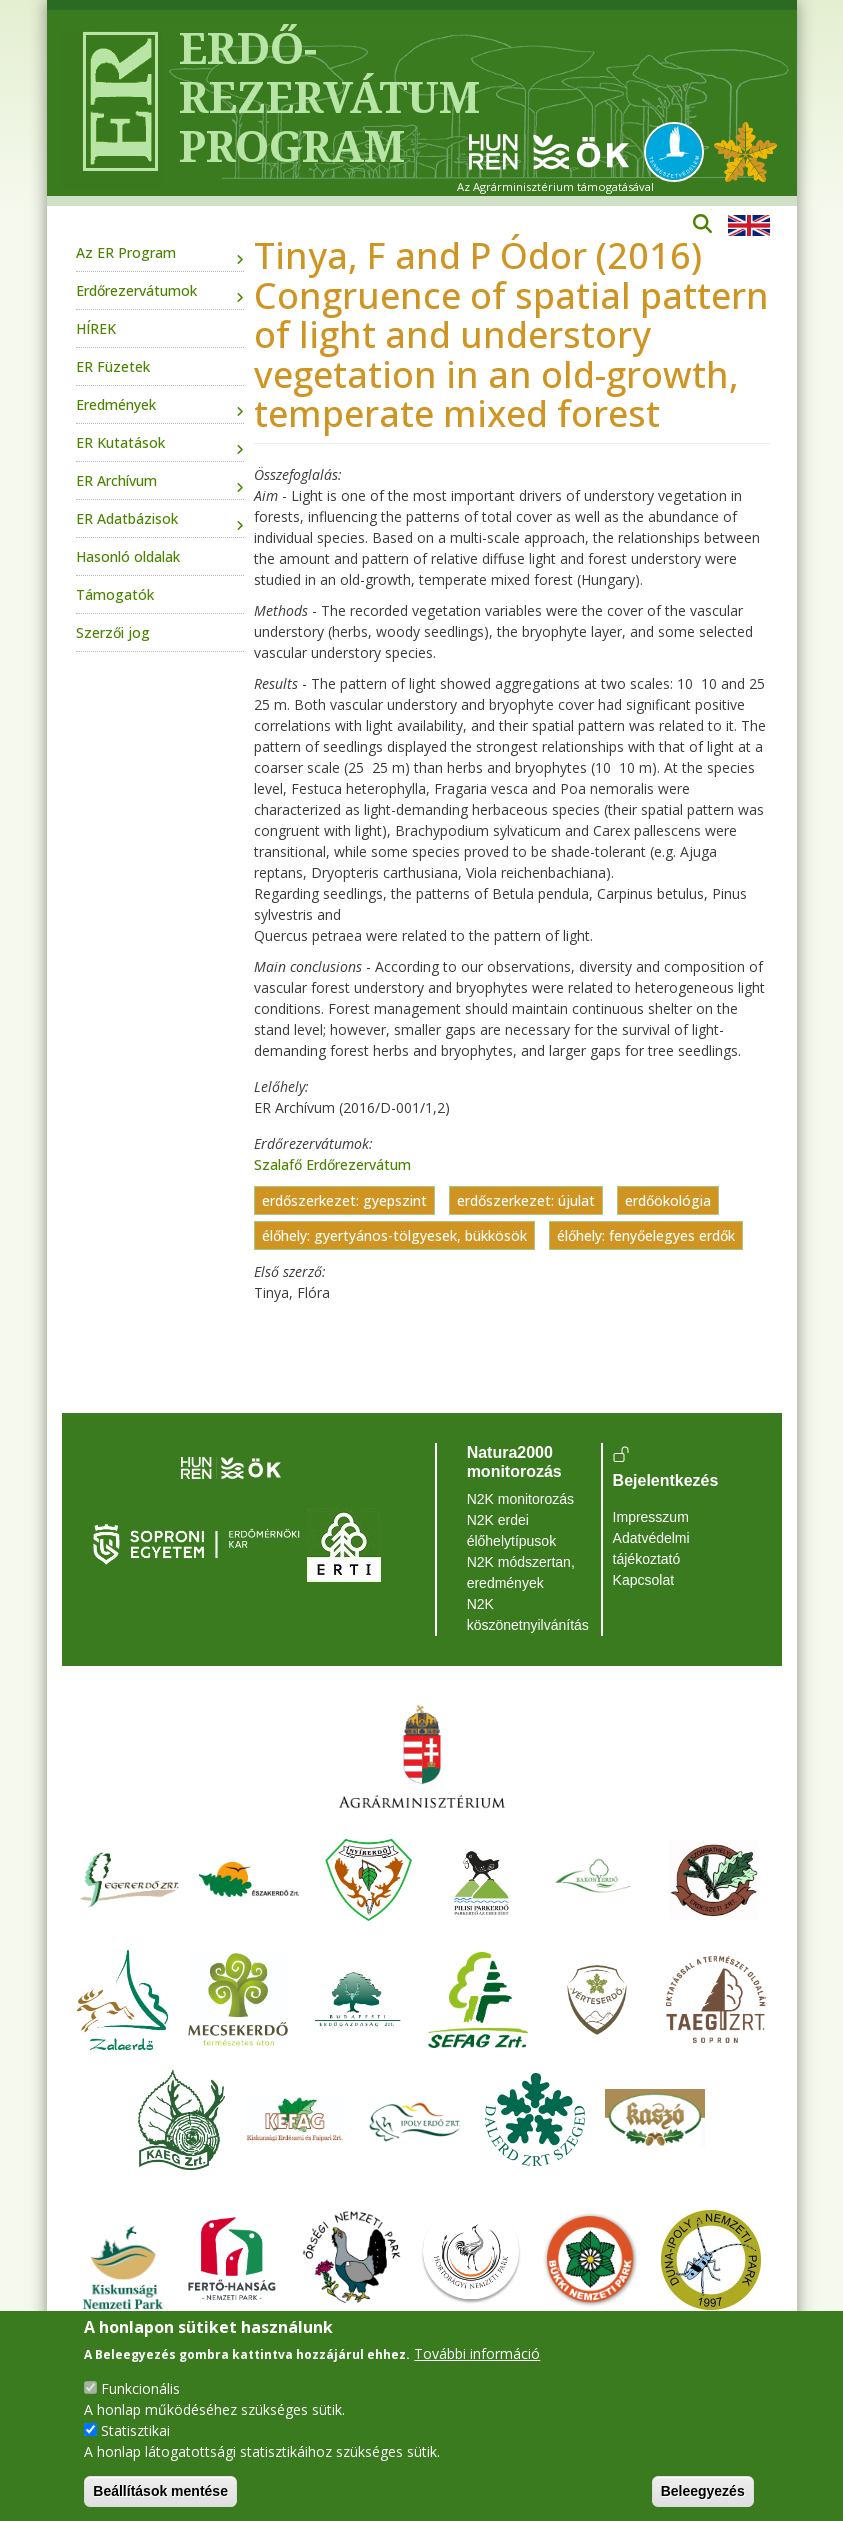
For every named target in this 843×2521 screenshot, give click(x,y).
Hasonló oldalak (128, 556)
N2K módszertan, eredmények (521, 1572)
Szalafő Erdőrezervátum (332, 1164)
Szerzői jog (113, 632)
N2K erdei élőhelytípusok (512, 1530)
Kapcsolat (643, 1580)
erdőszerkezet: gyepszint (344, 1200)
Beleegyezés (703, 2491)
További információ (477, 2353)
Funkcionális (140, 2388)
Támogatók (115, 594)
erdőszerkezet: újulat (526, 1200)
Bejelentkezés (666, 1480)
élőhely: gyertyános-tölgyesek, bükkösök (394, 1235)
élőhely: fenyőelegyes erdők (646, 1235)
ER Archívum (116, 480)
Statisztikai (135, 2430)
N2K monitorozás (520, 1499)
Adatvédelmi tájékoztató (651, 1548)
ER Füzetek (113, 366)
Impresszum (651, 1517)
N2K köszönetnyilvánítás (528, 1614)
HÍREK (96, 328)
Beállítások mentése (160, 2491)
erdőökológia (668, 1200)
